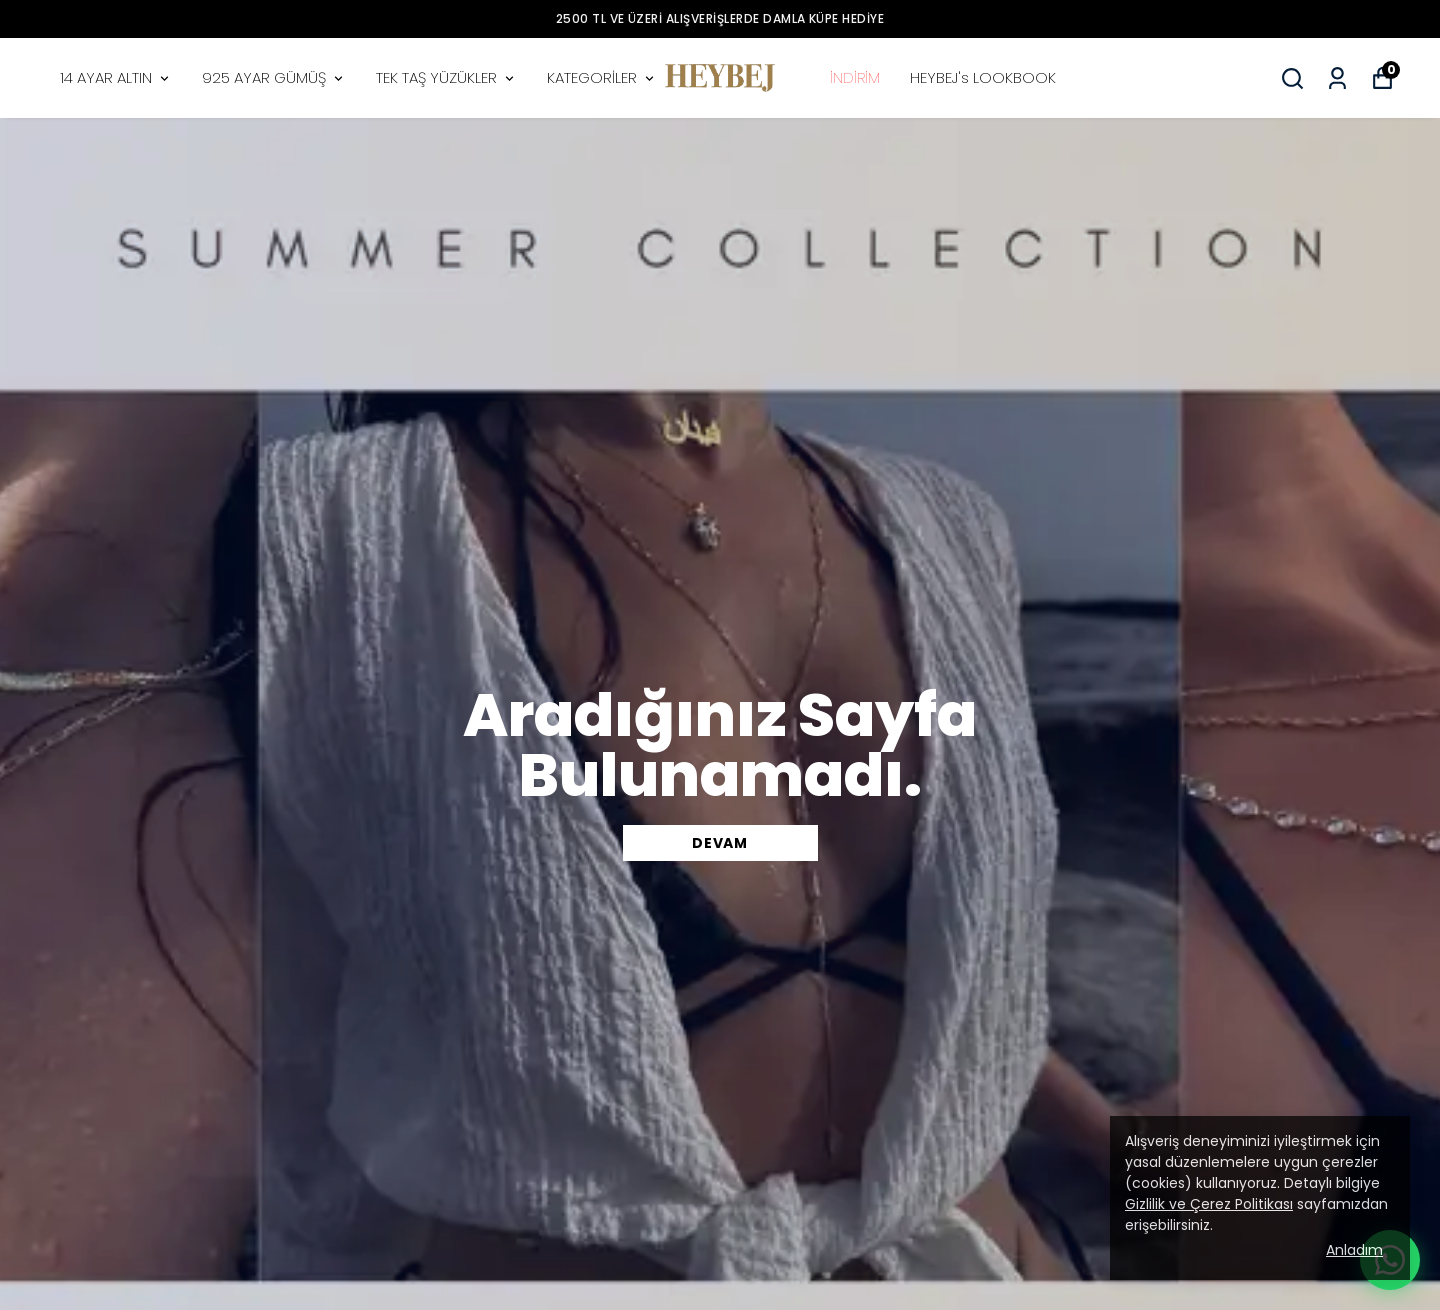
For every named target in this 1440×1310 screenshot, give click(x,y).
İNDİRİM (855, 77)
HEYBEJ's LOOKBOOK (983, 77)
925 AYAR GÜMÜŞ (274, 77)
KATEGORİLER (602, 77)
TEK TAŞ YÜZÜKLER (446, 77)
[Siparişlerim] (1337, 78)
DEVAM (720, 843)
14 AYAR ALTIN (116, 77)
